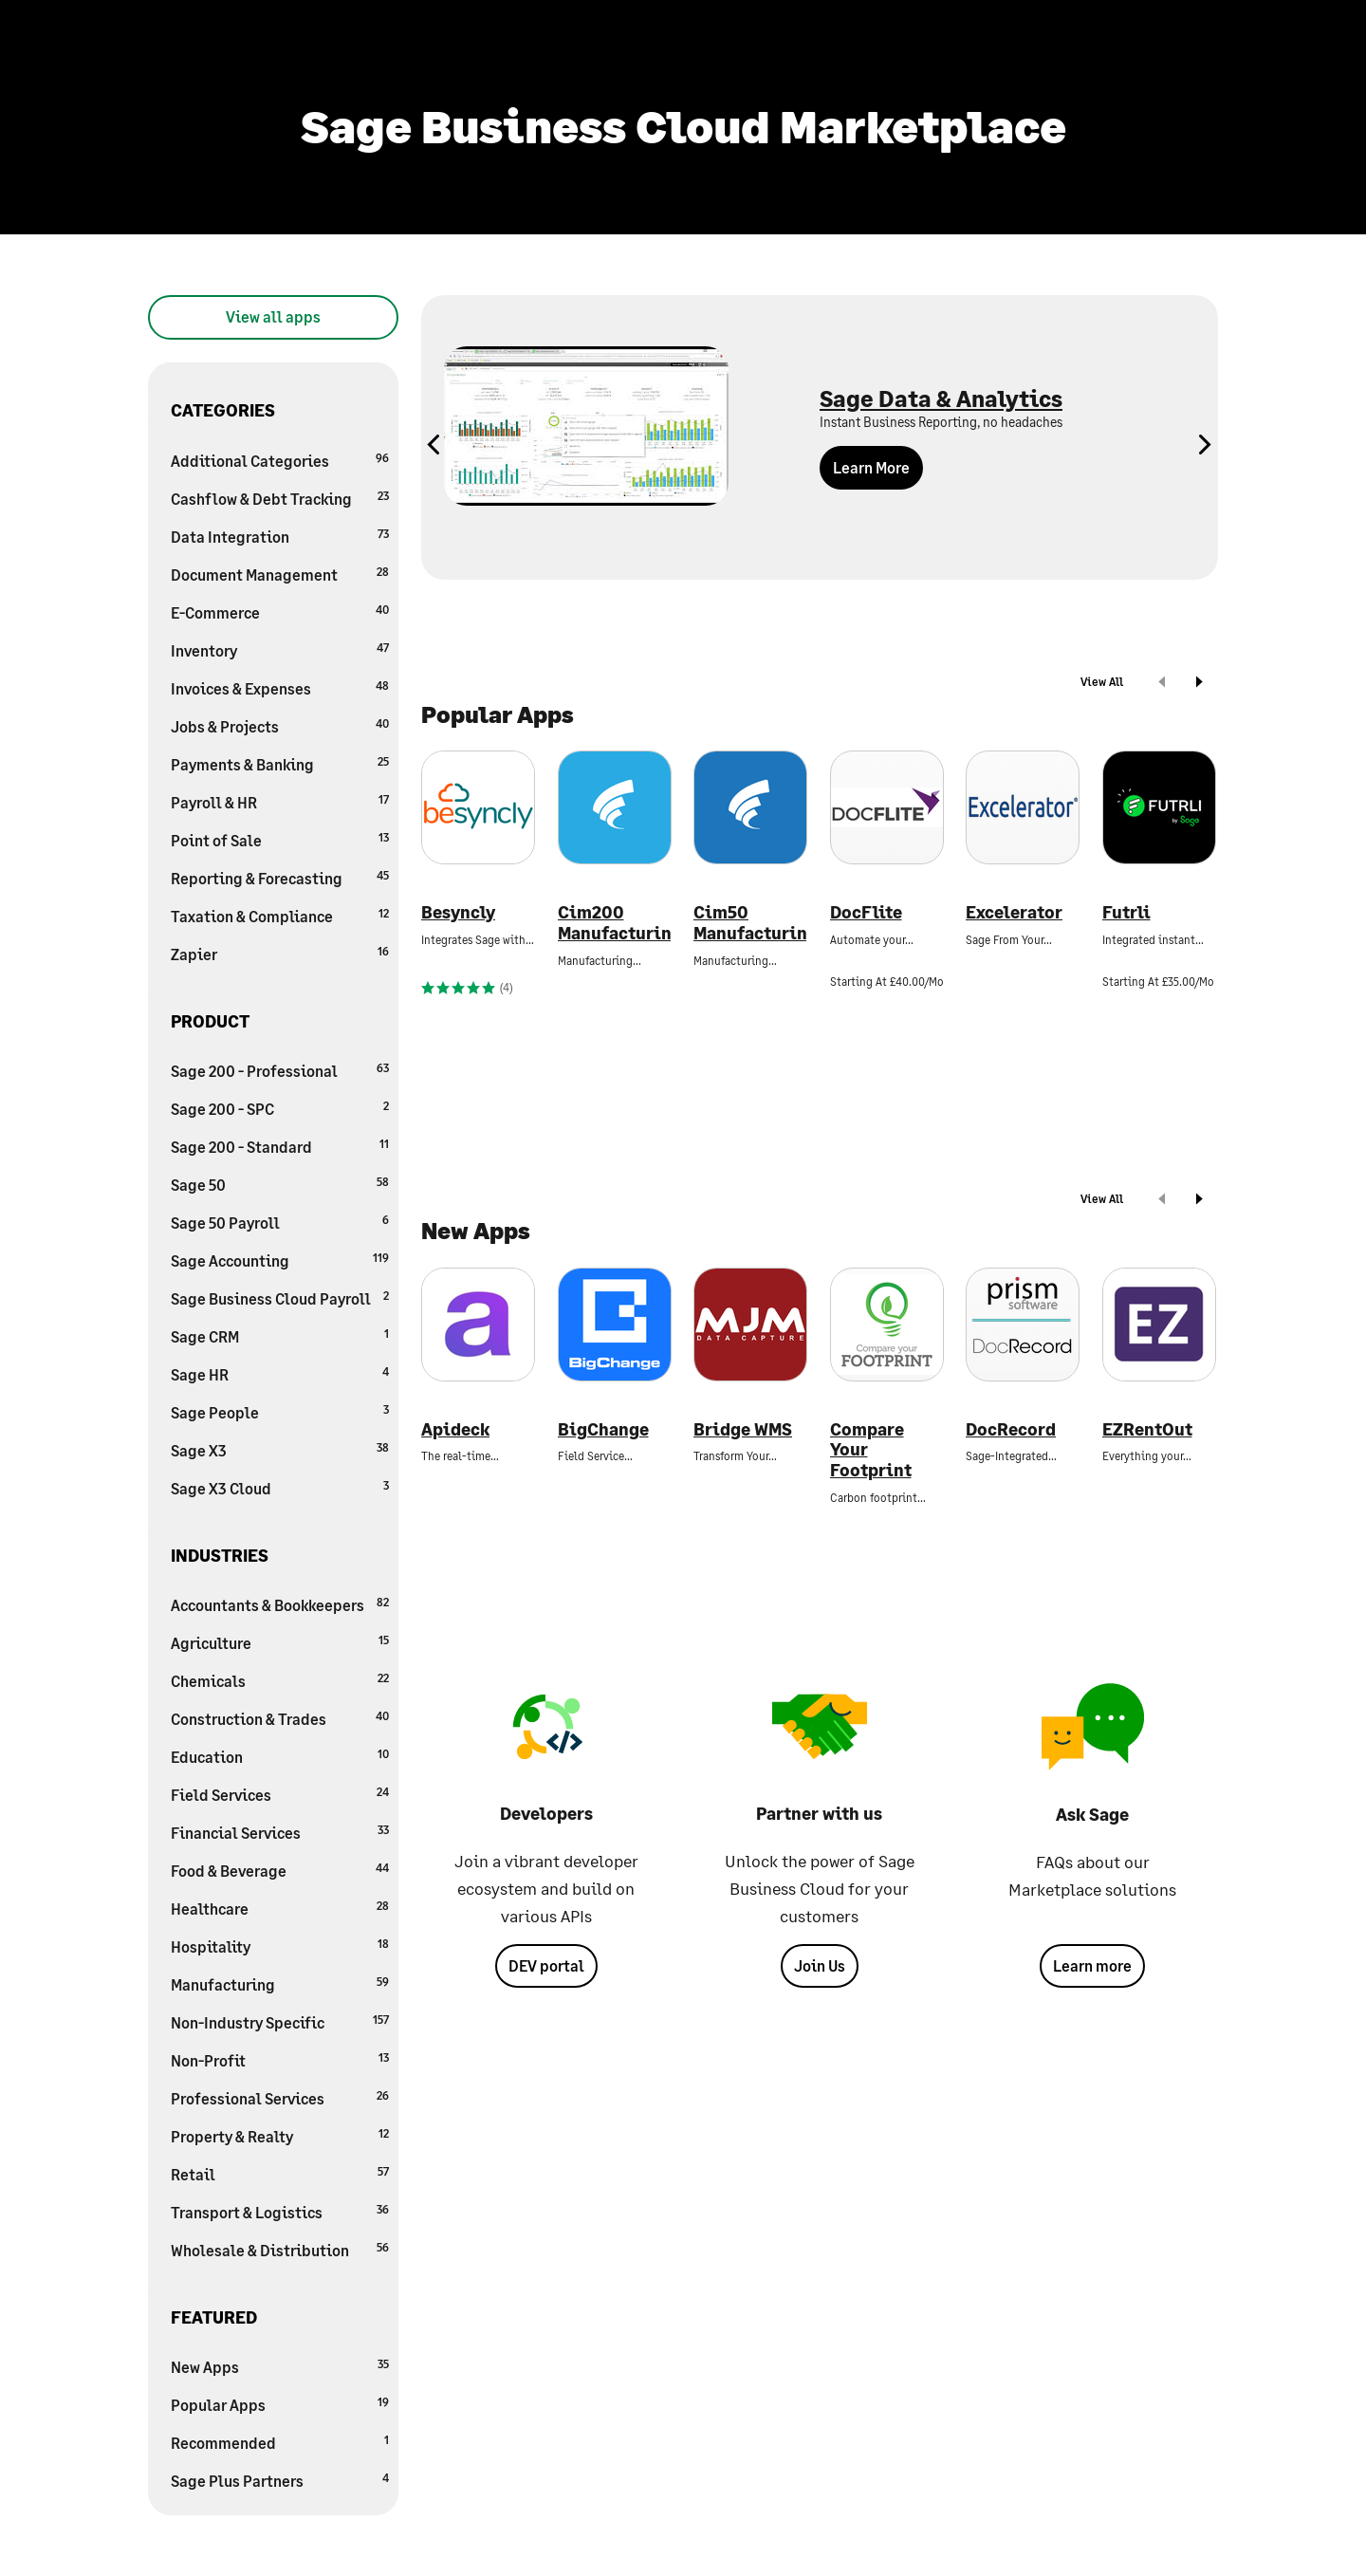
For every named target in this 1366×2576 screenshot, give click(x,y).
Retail (280, 2173)
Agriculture (280, 1642)
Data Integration (280, 536)
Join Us (819, 1965)
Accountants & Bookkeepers (280, 1604)
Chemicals (280, 1680)
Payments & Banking (280, 763)
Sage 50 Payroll (280, 1222)
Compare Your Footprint (871, 1449)
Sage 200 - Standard (280, 1146)
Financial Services (280, 1832)
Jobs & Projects (280, 725)
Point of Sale (280, 839)
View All (1101, 682)
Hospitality (280, 1945)
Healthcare (280, 1908)
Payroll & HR (280, 801)
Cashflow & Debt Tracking (280, 498)
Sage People (280, 1411)
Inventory (280, 649)
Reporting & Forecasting (280, 877)
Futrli (1126, 912)
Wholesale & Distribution (280, 2249)
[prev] (1162, 683)
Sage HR (280, 1373)
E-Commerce (280, 611)
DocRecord (1011, 1429)
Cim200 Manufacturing (615, 922)
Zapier (280, 953)
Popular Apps (280, 2404)
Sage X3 (280, 1449)
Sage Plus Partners (280, 2480)
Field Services (280, 1794)
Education (280, 1756)
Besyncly (458, 912)
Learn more (1092, 1965)
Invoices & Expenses (280, 687)
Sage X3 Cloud (280, 1487)
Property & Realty (280, 2135)
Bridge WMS (742, 1429)
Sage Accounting (280, 1259)
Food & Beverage (280, 1870)
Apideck (455, 1429)
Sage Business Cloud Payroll (280, 1297)
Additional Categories (280, 460)
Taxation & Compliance (280, 915)
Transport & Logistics (280, 2211)
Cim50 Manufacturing (750, 922)
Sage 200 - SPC (280, 1108)
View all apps (273, 316)
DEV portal (546, 1965)
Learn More (871, 467)
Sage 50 (280, 1184)
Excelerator (1014, 912)
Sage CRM (280, 1335)
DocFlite (866, 912)
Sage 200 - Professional (280, 1070)
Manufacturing (280, 1983)
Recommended (280, 2442)
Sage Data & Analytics (941, 398)
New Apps (280, 2366)
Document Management (280, 574)
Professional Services (280, 2097)
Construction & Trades (280, 1718)
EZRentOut (1147, 1429)
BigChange (603, 1429)
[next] (1199, 683)
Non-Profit (280, 2059)
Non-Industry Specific (280, 2021)
